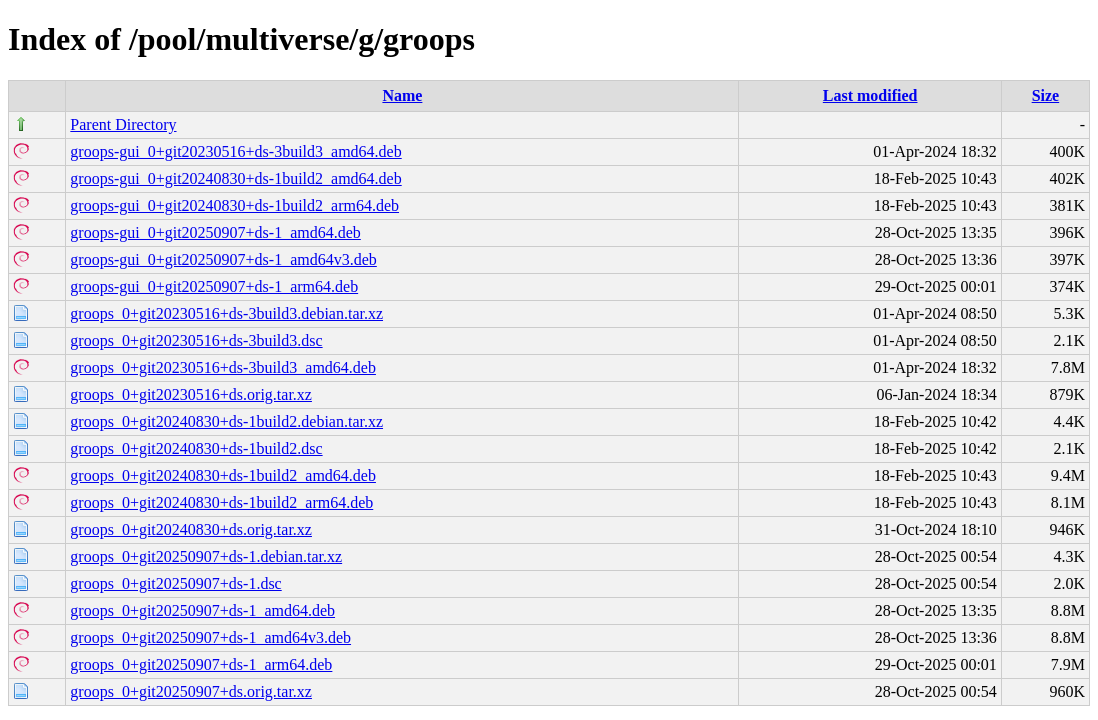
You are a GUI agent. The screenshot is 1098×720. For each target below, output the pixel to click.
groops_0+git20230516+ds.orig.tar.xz (191, 394)
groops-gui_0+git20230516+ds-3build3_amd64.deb (235, 151)
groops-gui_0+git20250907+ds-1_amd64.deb (215, 232)
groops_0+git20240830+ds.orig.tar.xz (191, 529)
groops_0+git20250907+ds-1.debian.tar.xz (206, 556)
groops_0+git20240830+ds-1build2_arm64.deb (221, 502)
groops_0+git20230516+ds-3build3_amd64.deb (223, 367)
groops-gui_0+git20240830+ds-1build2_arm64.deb (234, 205)
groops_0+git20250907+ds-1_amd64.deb (202, 610)
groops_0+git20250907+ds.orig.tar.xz (191, 691)
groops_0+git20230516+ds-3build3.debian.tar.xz (226, 313)
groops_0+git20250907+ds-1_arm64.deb (201, 664)
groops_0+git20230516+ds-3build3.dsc (196, 340)
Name (402, 95)
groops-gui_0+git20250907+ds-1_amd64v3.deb (223, 259)
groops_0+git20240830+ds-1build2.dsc (196, 448)
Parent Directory (123, 124)
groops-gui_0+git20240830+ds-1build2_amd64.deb (235, 178)
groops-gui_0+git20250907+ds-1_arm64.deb (214, 286)
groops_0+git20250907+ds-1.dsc (175, 583)
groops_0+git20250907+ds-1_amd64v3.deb (210, 637)
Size (1046, 95)
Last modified (870, 95)
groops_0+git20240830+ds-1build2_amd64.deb (223, 475)
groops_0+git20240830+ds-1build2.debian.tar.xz (226, 421)
